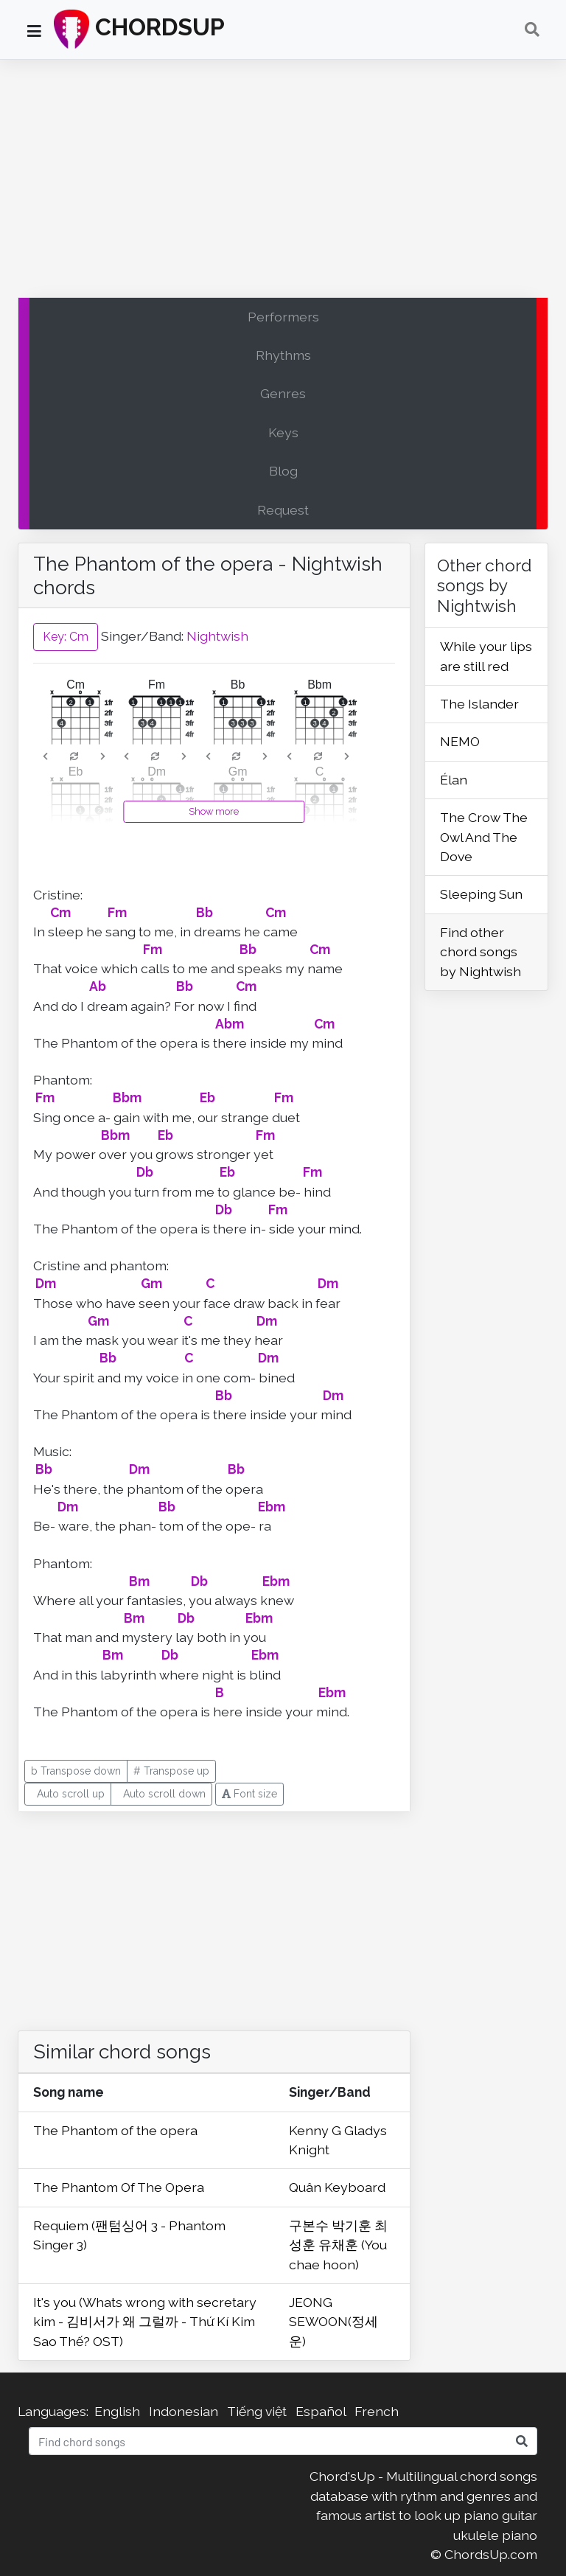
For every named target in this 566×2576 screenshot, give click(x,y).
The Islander (479, 703)
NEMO (460, 741)
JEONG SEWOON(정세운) (333, 2321)
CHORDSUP (139, 29)
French (376, 2411)
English (117, 2411)
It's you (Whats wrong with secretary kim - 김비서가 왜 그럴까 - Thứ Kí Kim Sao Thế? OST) (144, 2321)
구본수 (310, 2225)
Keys (283, 432)
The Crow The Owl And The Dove (484, 837)
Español (321, 2411)
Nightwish (217, 636)
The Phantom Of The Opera (118, 2187)
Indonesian (183, 2411)
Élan (453, 779)
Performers (283, 316)
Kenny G (316, 2130)
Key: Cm (65, 637)
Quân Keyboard (337, 2187)
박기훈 (353, 2225)
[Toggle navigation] (532, 29)
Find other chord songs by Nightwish (480, 952)
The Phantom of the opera (115, 2130)
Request (283, 510)
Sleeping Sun (481, 894)
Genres (283, 393)
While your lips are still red (486, 655)
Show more (214, 811)
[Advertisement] (283, 182)
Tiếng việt (257, 2411)
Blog (283, 470)
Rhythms (283, 355)
